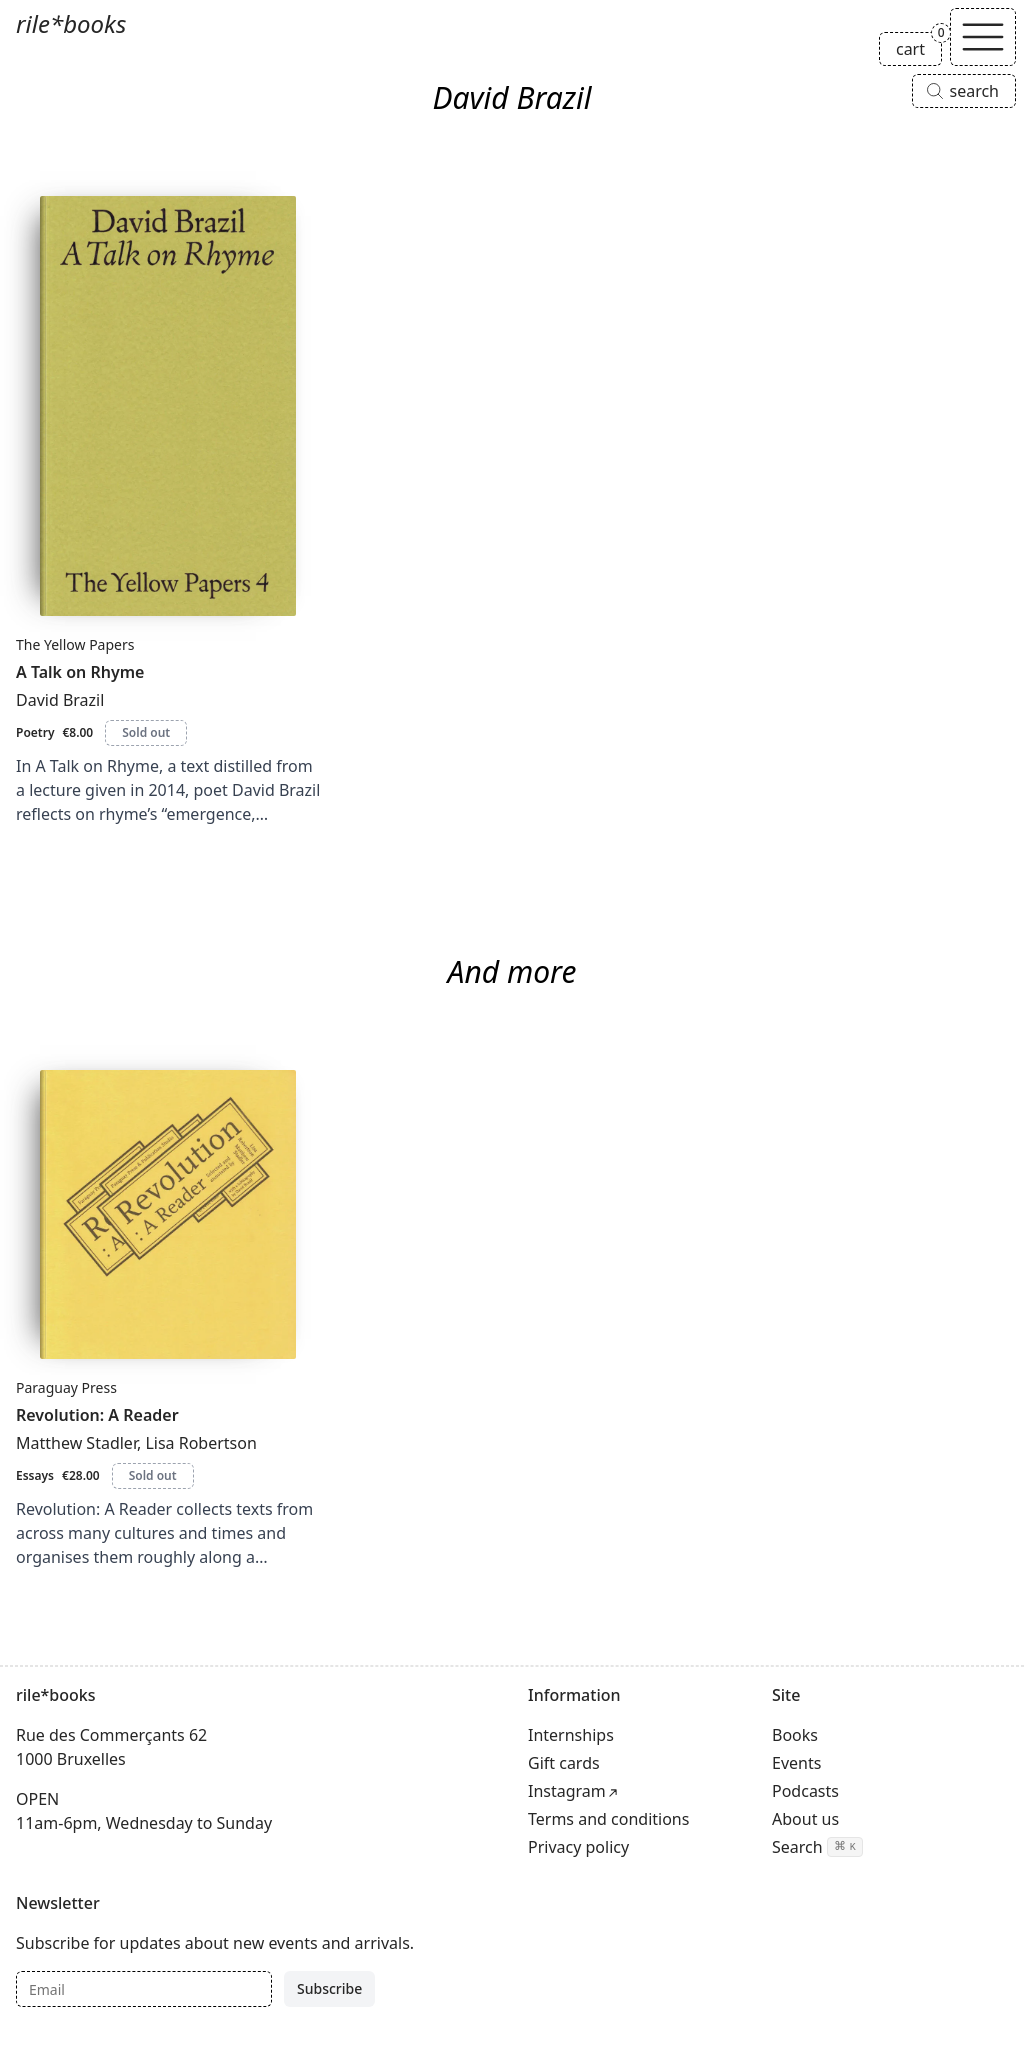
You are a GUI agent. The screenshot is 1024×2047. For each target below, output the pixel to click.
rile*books (71, 23)
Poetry (35, 732)
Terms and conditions (608, 1819)
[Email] (144, 1989)
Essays (35, 1475)
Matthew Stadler (76, 1443)
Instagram (567, 1791)
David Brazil (60, 700)
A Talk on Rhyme (80, 672)
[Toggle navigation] (983, 37)
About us (805, 1819)
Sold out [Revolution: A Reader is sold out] (153, 1475)
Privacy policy (578, 1847)
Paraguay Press (66, 1387)
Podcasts (805, 1791)
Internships (571, 1735)
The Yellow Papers (75, 644)
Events (796, 1763)
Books (795, 1735)
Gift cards (564, 1763)
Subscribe (329, 1988)
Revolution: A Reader (97, 1415)
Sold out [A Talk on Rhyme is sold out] (146, 732)
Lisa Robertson (200, 1443)
